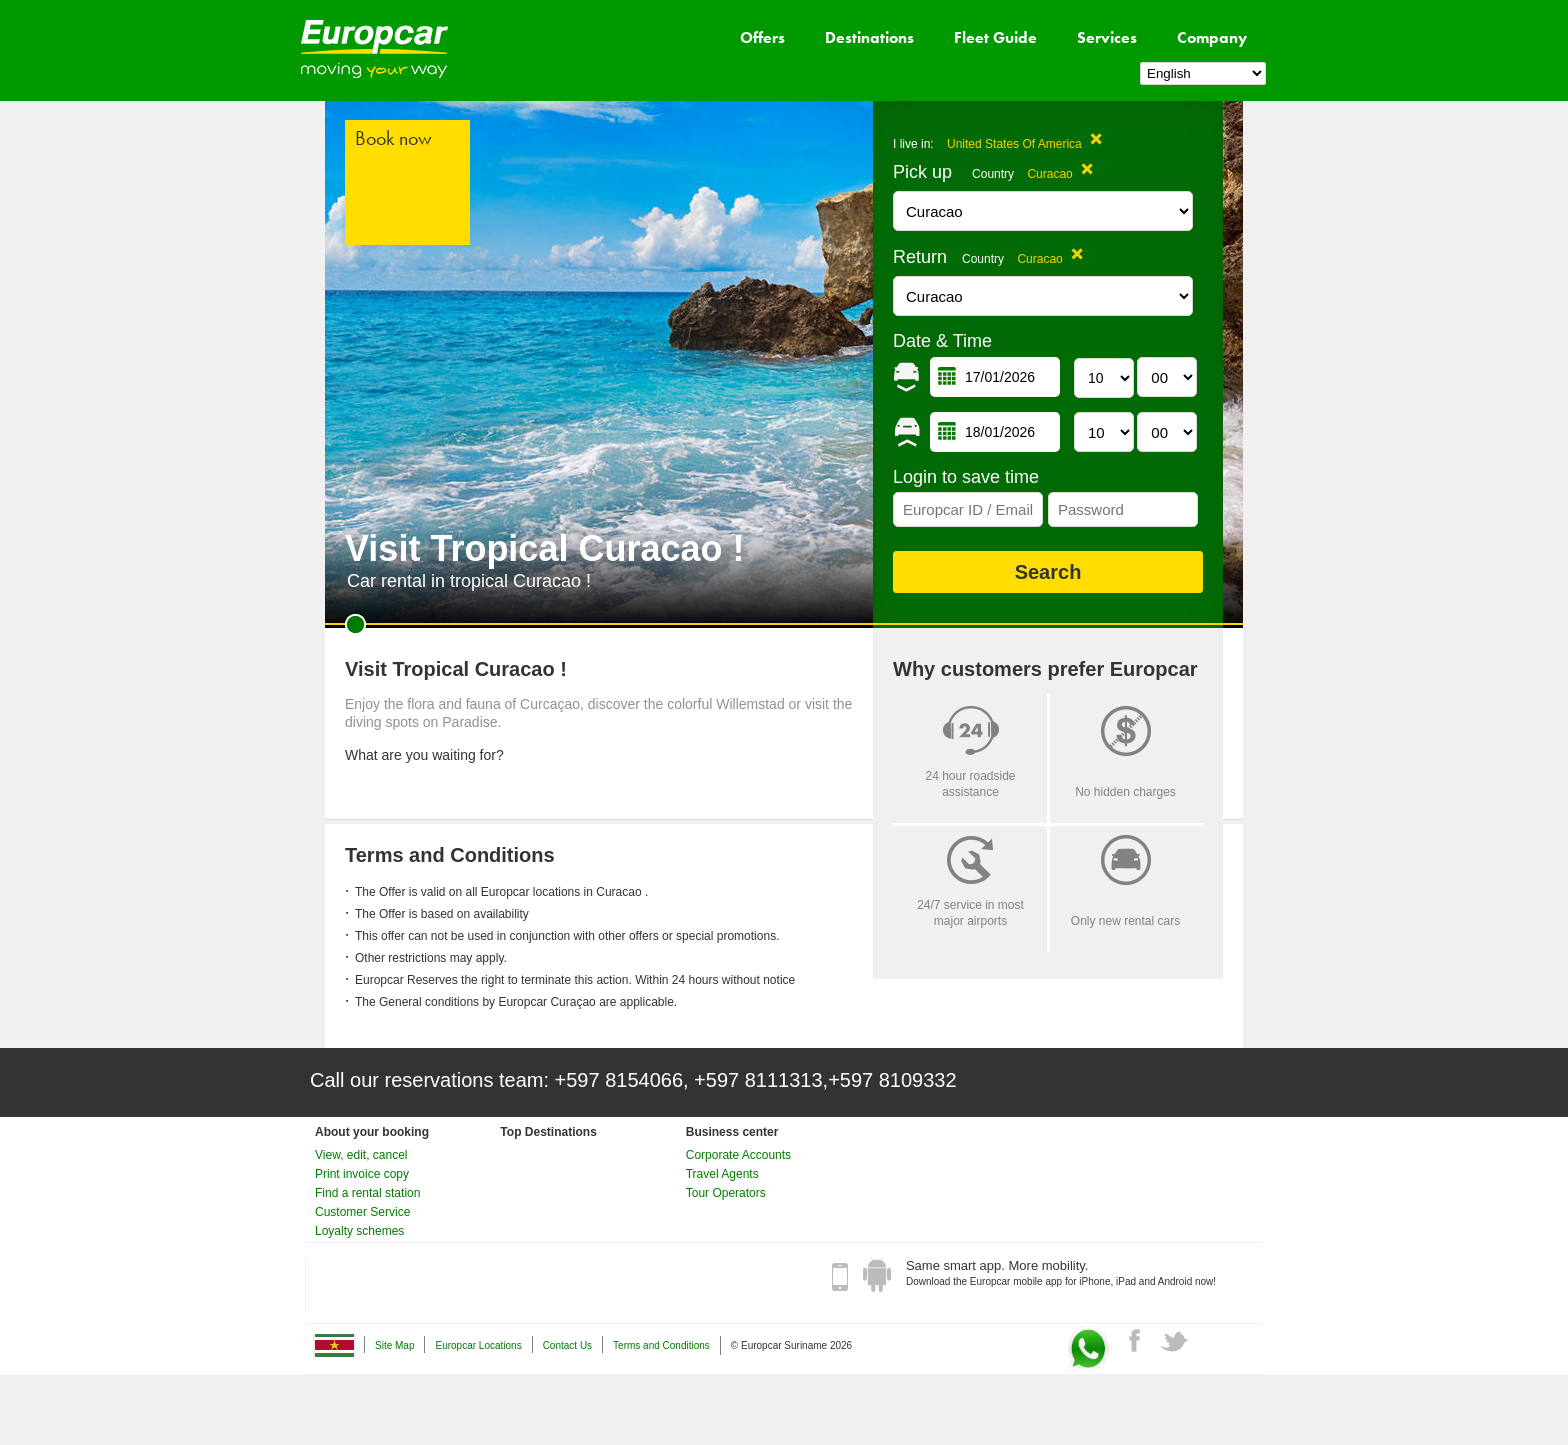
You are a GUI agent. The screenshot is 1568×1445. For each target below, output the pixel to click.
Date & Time (942, 341)
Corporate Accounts (738, 1155)
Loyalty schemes (359, 1231)
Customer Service (362, 1212)
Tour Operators (726, 1193)
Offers (762, 37)
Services (1107, 37)
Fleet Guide (995, 37)
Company (1212, 37)
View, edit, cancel (361, 1155)
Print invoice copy (362, 1174)
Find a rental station (367, 1193)
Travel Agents (722, 1174)
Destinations (869, 37)
